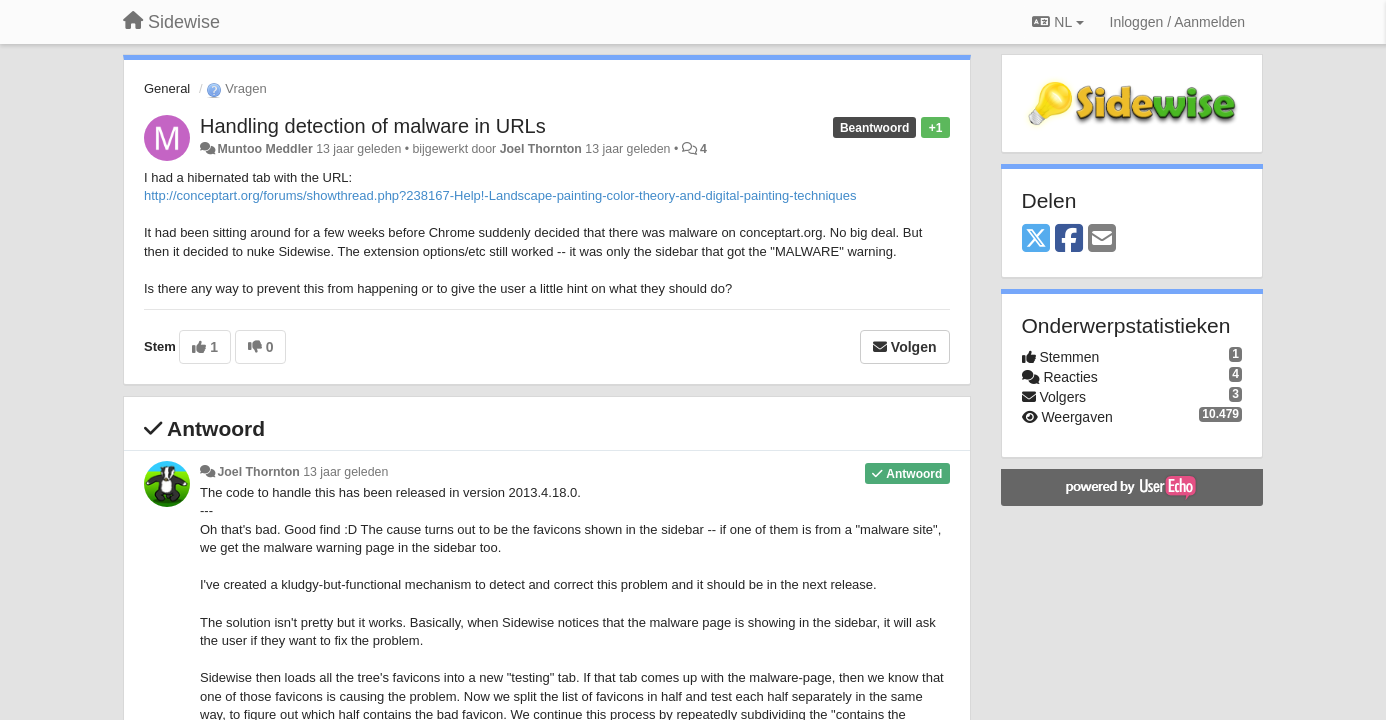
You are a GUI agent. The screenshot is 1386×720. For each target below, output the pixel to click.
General (167, 88)
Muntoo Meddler (264, 149)
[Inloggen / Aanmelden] (1177, 22)
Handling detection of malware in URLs (373, 126)
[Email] (1102, 239)
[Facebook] (1069, 239)
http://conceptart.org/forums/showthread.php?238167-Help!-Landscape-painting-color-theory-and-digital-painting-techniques (500, 195)
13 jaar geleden (345, 472)
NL (1057, 22)
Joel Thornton (541, 149)
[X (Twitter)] (1036, 239)
